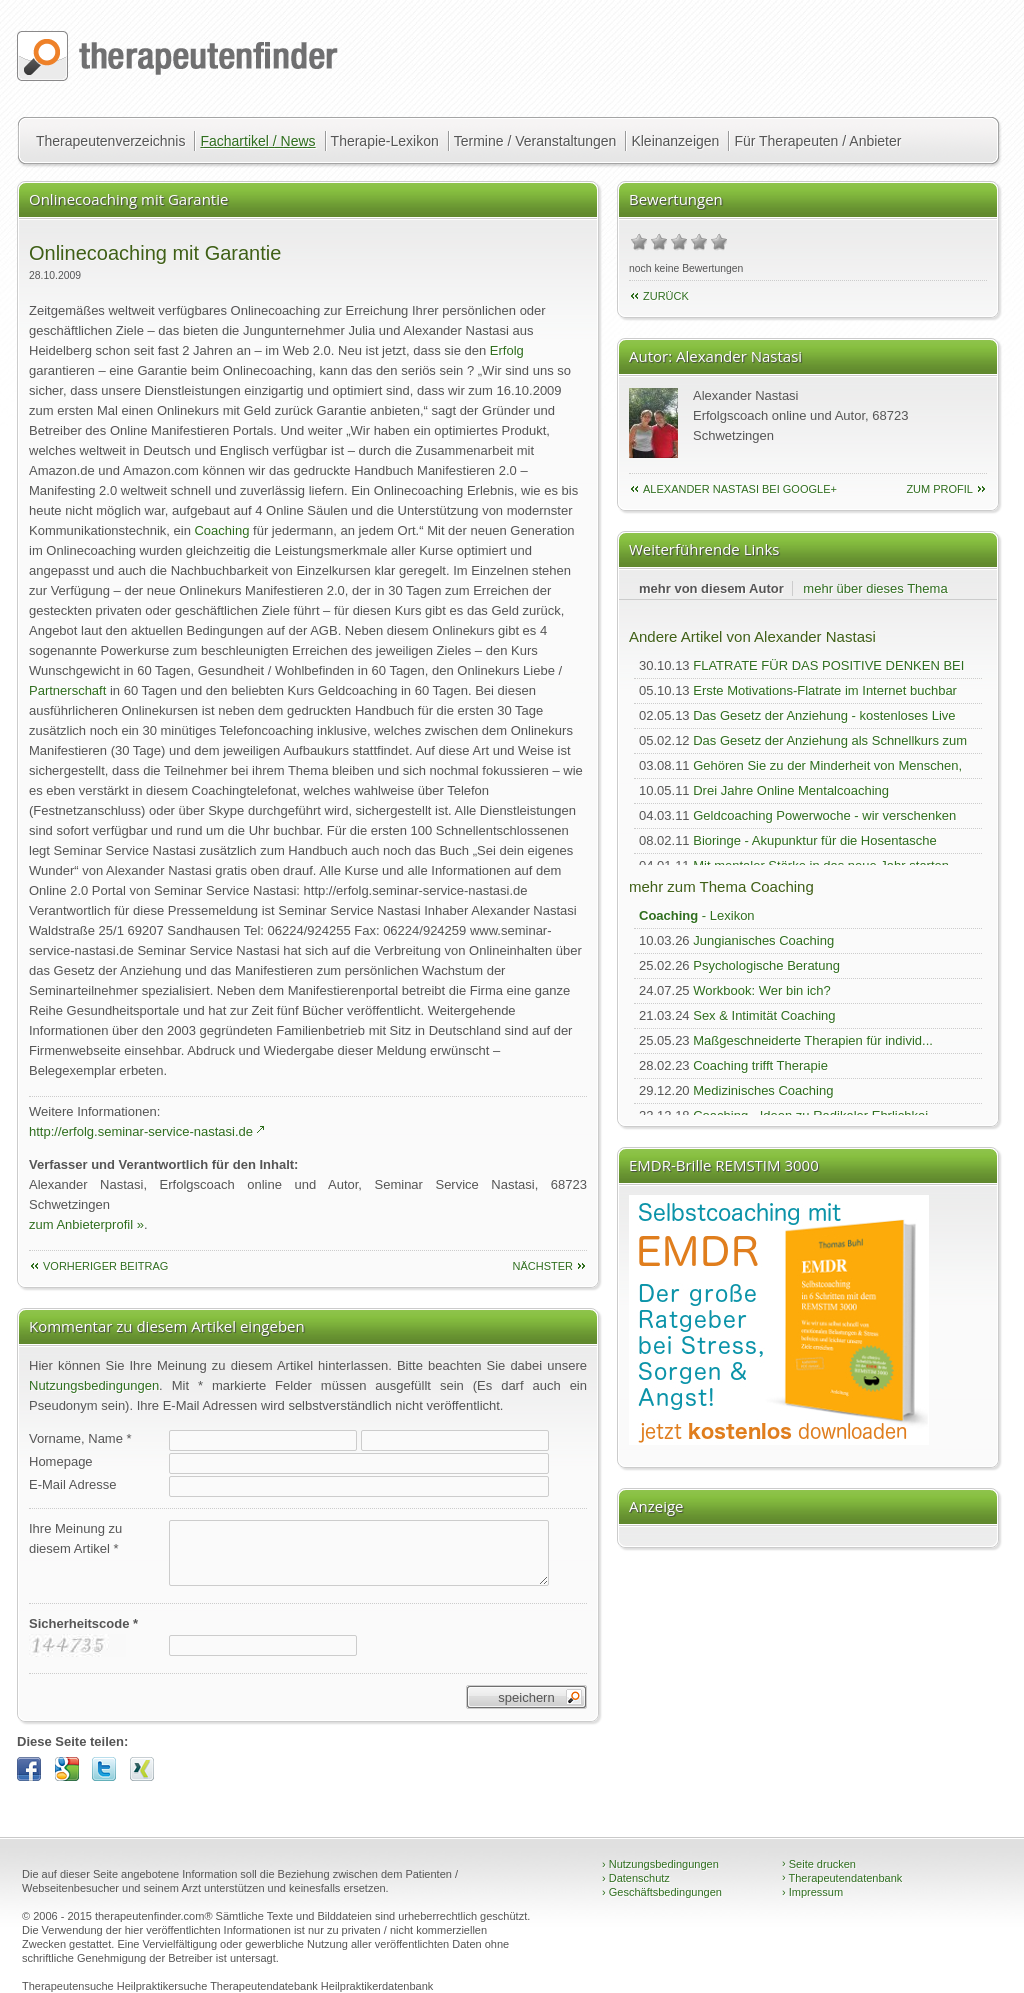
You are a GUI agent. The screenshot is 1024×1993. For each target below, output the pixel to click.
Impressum (812, 1892)
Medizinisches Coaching (763, 1090)
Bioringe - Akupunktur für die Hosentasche (815, 840)
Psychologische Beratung (766, 965)
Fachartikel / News (257, 141)
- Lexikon (697, 915)
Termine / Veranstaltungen (535, 141)
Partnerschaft (67, 690)
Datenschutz (636, 1878)
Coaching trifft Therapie (760, 1065)
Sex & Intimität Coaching (764, 1015)
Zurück (666, 296)
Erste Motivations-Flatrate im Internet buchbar (825, 690)
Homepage (61, 1461)
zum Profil (939, 489)
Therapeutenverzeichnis (110, 141)
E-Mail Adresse (72, 1484)
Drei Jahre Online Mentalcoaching (791, 790)
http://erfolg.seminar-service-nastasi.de (141, 1131)
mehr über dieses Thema (875, 588)
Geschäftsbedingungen (662, 1892)
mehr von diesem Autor (711, 588)
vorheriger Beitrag (105, 1266)
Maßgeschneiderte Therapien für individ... (813, 1040)
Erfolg (507, 350)
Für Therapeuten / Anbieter (817, 141)
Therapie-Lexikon (385, 141)
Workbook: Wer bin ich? (762, 990)
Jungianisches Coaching (763, 940)
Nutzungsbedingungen (94, 1385)
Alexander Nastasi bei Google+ (740, 489)
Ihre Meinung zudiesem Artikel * (75, 1538)
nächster (542, 1266)
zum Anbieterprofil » (86, 1224)
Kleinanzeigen (675, 141)
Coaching (221, 530)
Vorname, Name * (80, 1438)
